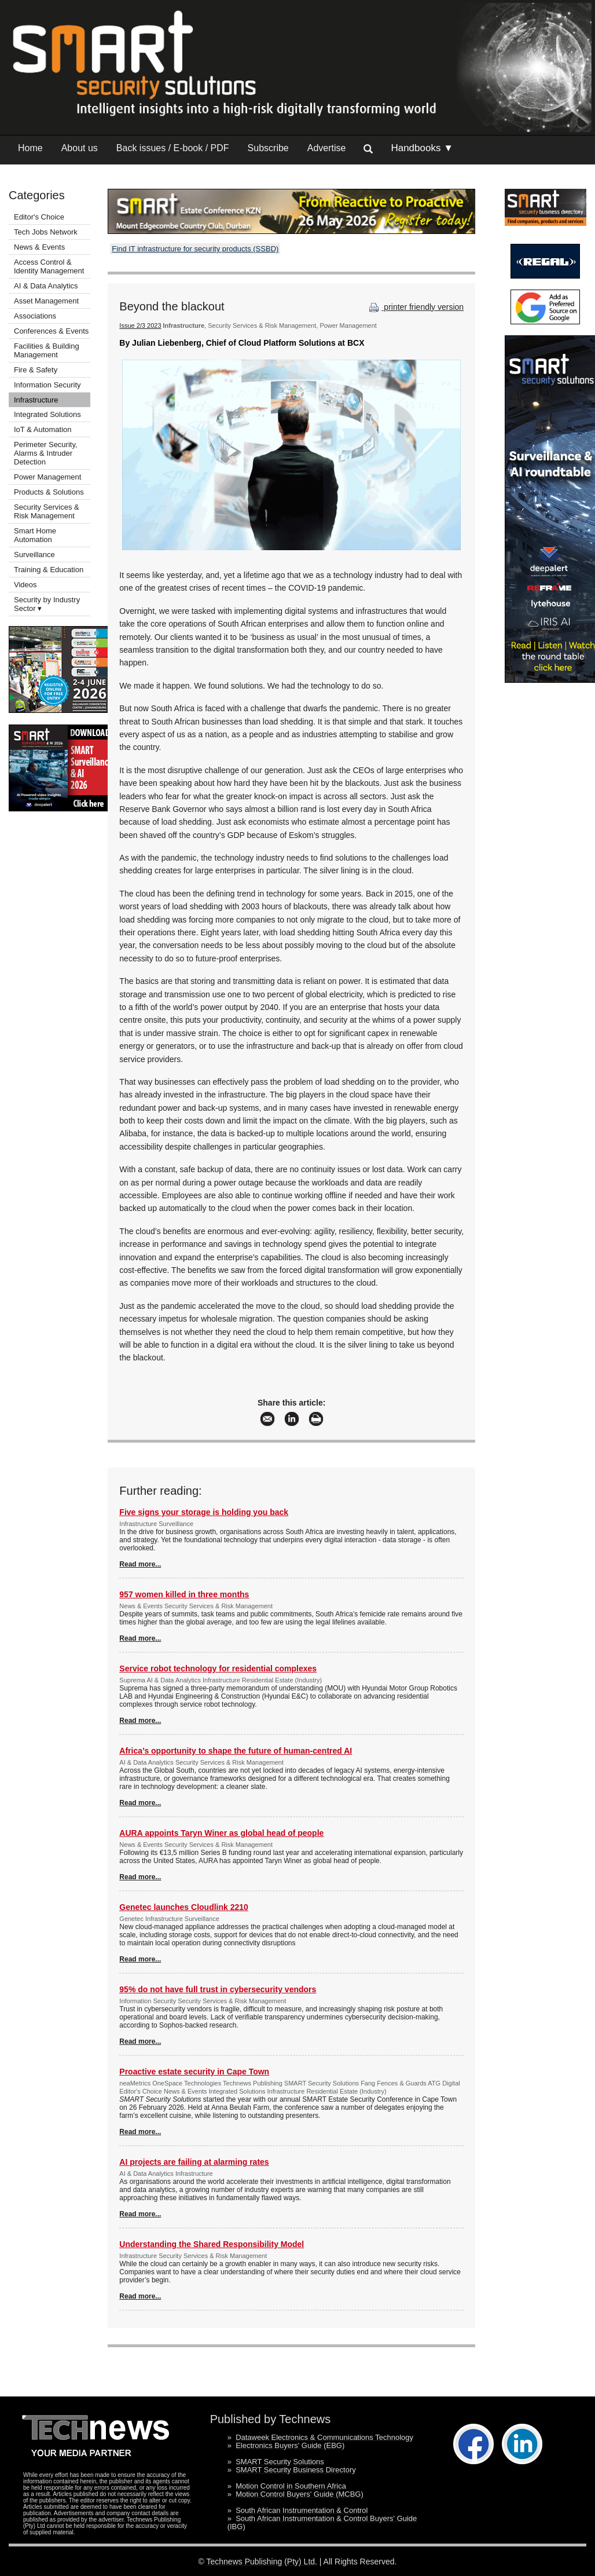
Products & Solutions (49, 492)
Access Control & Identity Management (49, 266)
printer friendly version (415, 307)
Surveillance (34, 554)
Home (30, 148)
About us (79, 148)
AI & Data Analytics (46, 285)
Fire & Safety (35, 369)
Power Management (47, 477)
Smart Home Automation (35, 535)
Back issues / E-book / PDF (172, 148)
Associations (35, 316)
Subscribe (268, 148)
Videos (25, 584)
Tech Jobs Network (46, 232)
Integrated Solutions (47, 414)
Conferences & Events (51, 331)
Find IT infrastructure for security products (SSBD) (195, 248)
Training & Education (48, 569)
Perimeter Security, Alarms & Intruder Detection (46, 453)
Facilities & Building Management (46, 350)
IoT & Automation (43, 429)
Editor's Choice (39, 217)
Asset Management (46, 301)
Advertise (326, 148)
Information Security (47, 384)
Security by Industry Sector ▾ (47, 604)
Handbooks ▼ (422, 147)
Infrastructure (36, 400)
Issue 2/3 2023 (140, 325)
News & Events (39, 247)
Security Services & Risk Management (46, 511)
